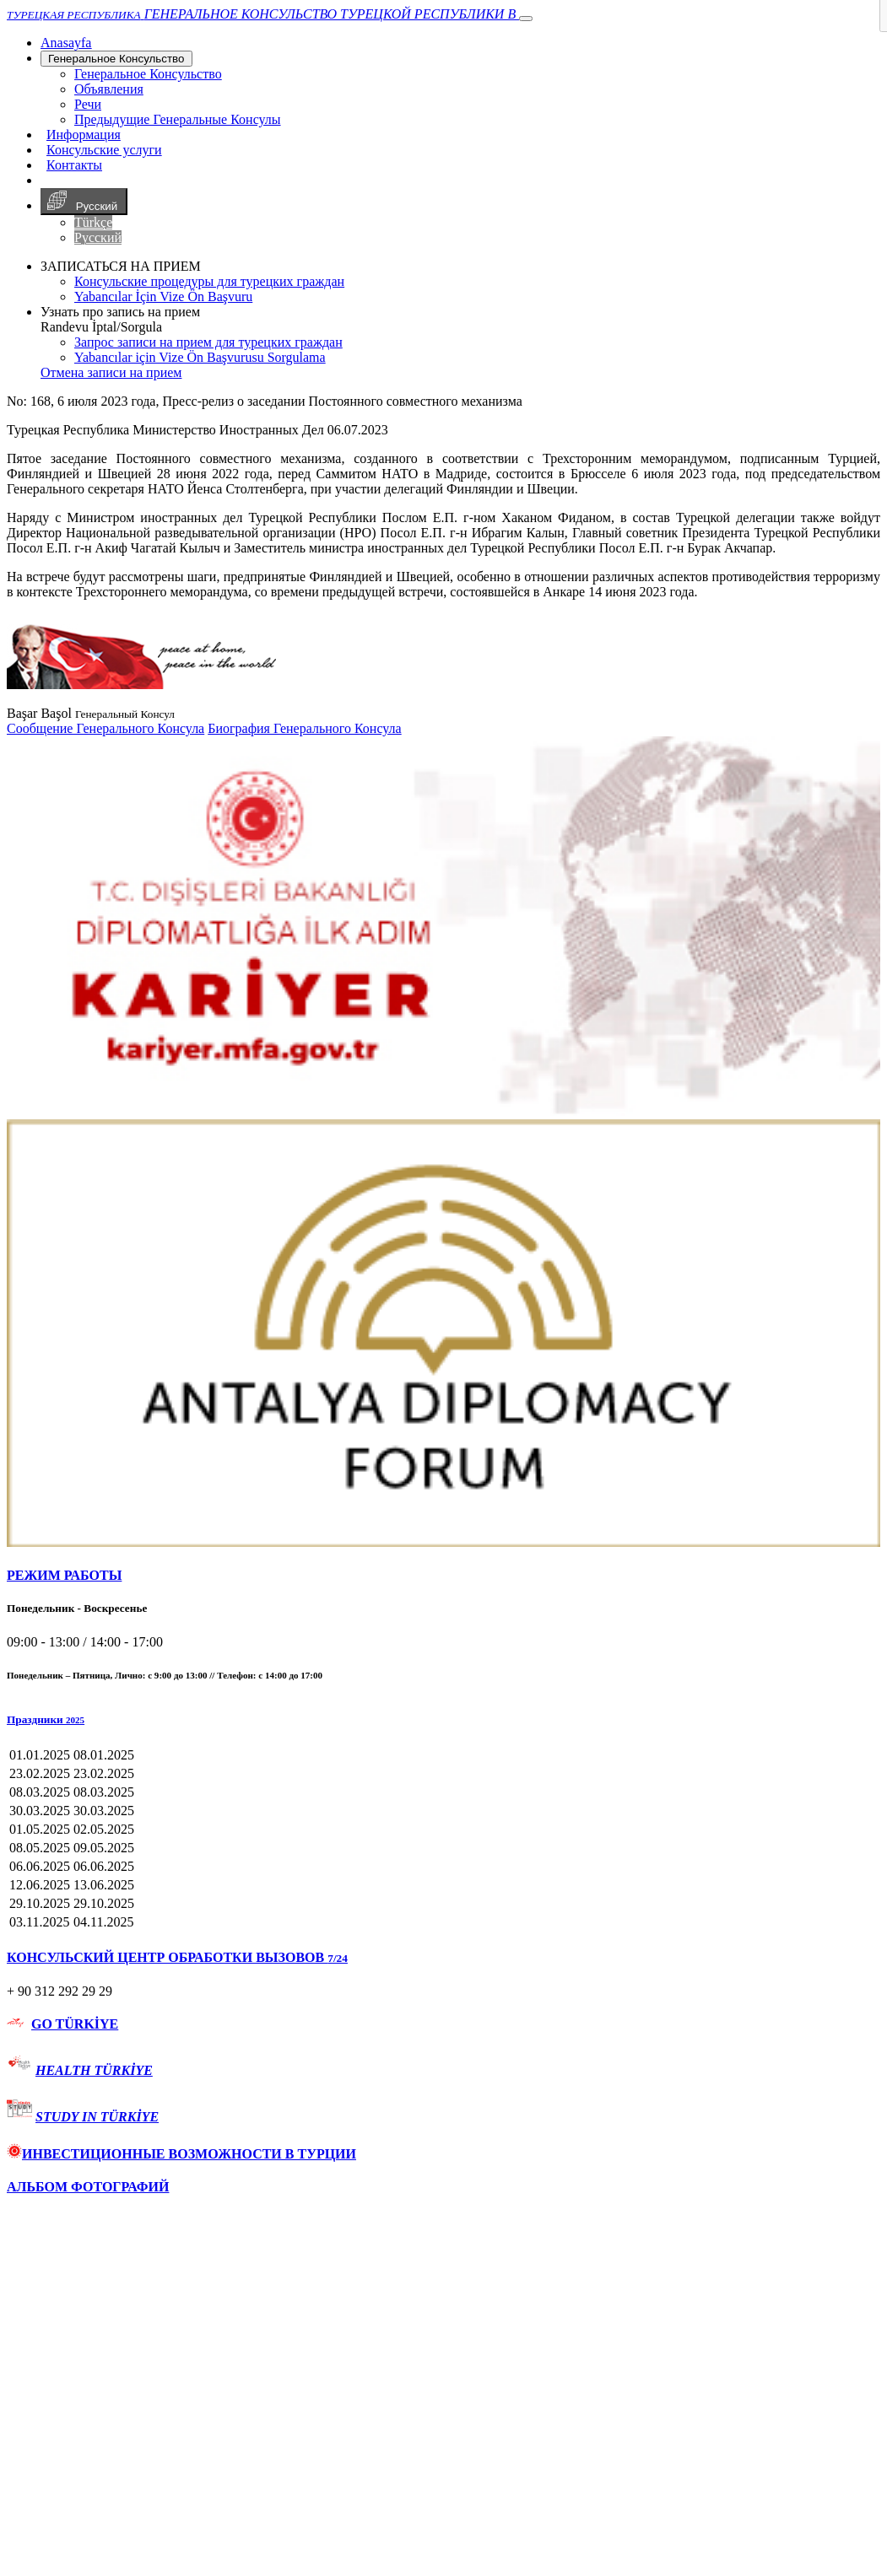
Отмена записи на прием (111, 372)
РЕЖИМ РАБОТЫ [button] (64, 1575)
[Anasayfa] (66, 42)
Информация (83, 134)
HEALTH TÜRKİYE (94, 2070)
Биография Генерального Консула (304, 728)
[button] (443, 1720)
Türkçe (93, 222)
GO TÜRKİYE (74, 2024)
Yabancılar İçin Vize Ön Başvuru (163, 296)
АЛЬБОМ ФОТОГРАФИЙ (88, 2187)
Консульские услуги (104, 150)
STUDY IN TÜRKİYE (97, 2117)
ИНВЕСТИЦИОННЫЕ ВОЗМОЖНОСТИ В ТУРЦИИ (181, 2154)
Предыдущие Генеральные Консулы (177, 119)
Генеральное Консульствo (116, 58)
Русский (84, 202)
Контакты (74, 165)
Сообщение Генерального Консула (105, 728)
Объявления (108, 89)
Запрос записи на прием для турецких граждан (208, 342)
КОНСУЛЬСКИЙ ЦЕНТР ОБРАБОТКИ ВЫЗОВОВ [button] (177, 1957)
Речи (87, 104)
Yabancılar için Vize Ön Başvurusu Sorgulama (200, 357)
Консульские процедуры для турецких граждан (209, 281)
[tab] (443, 1575)
